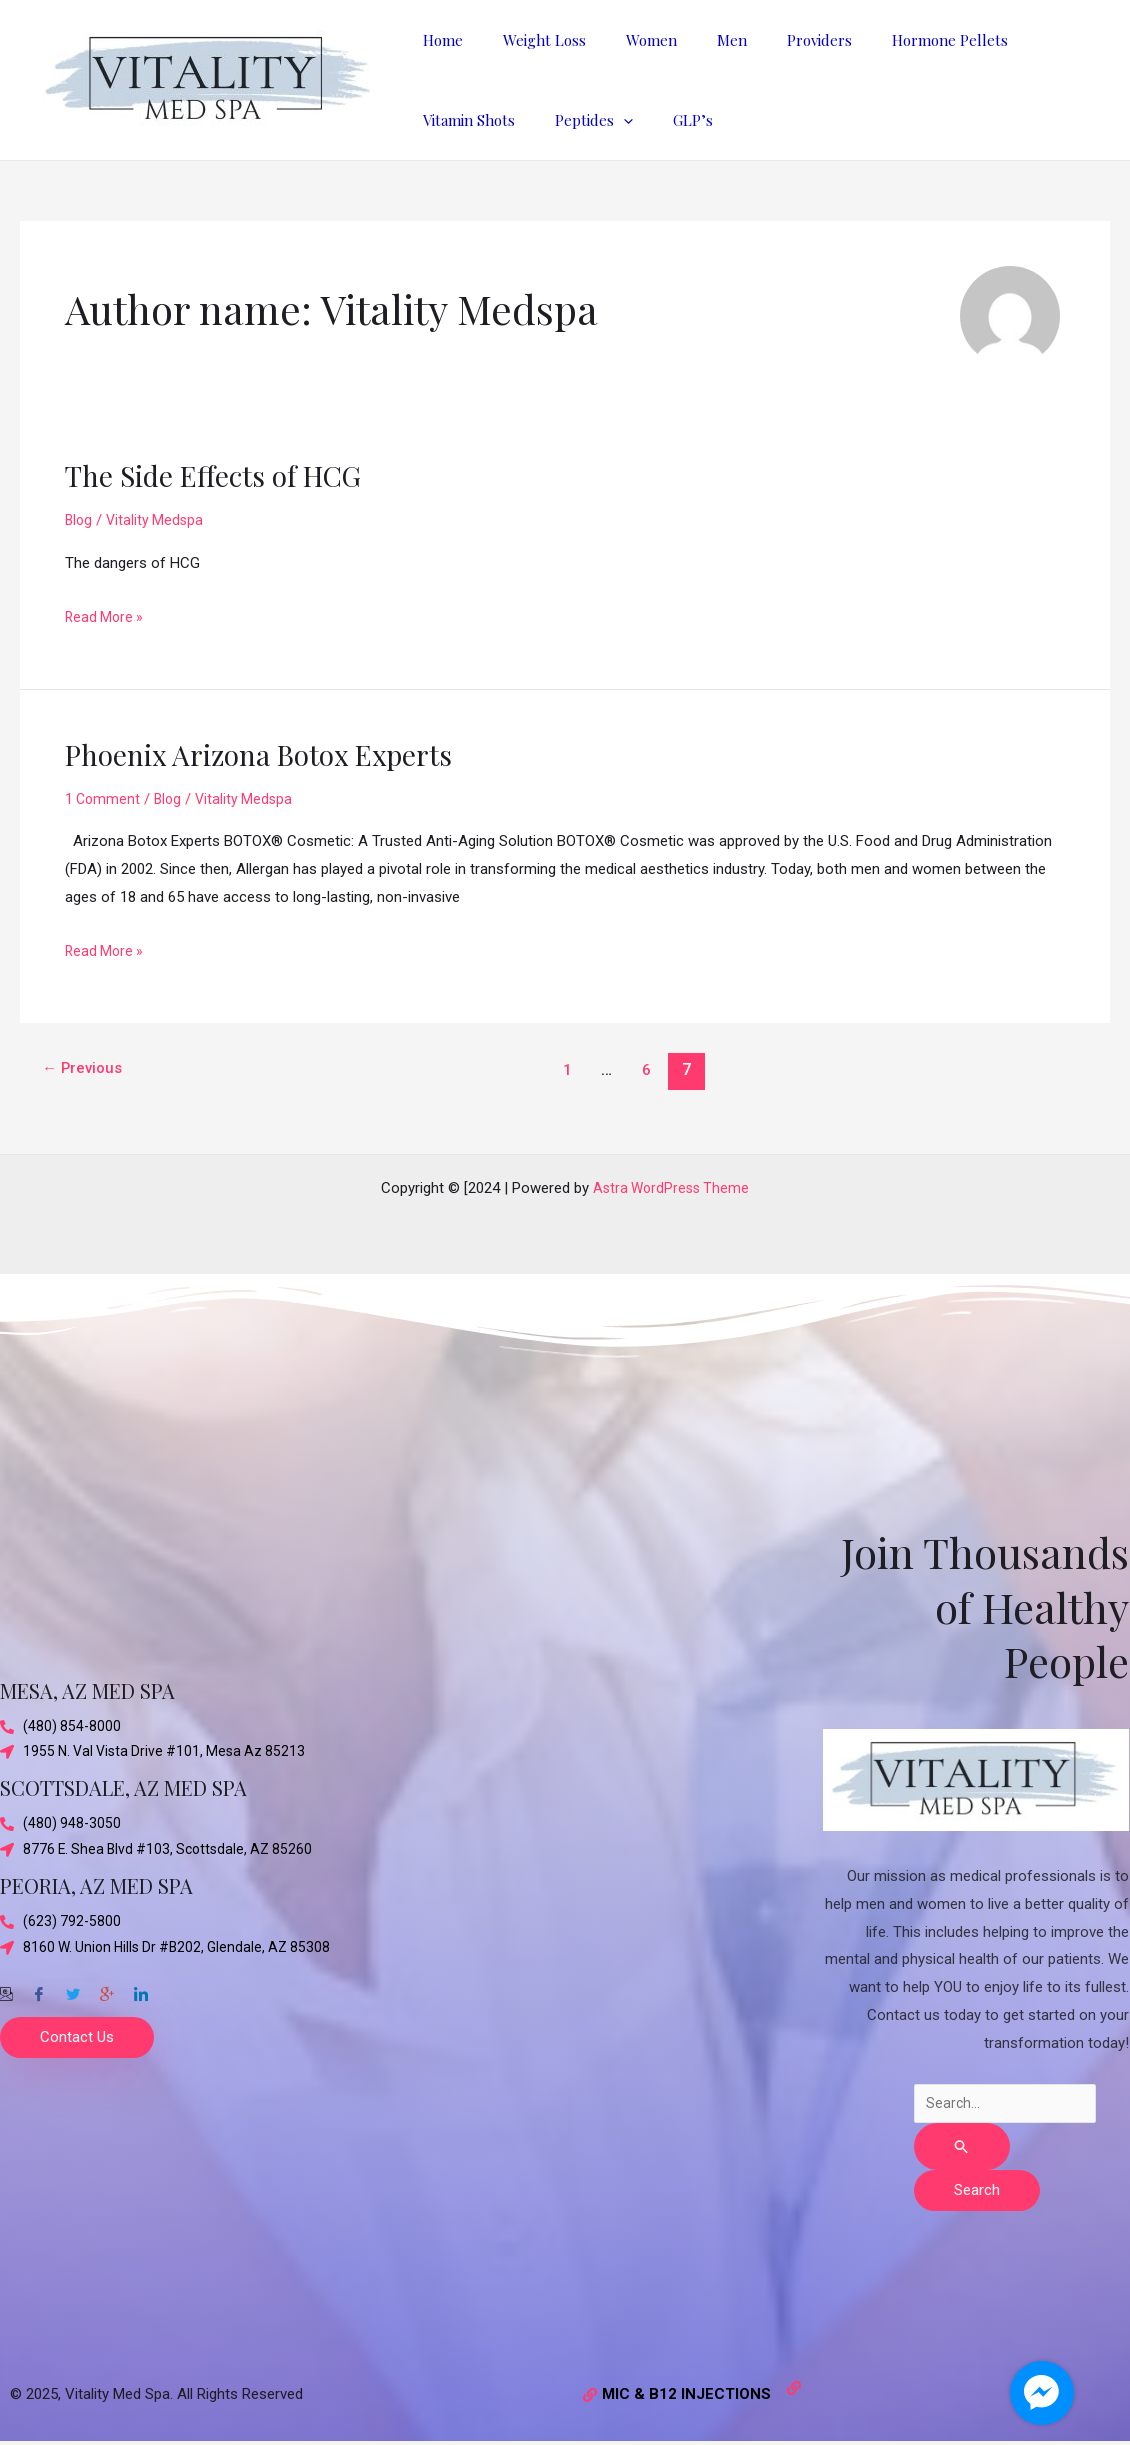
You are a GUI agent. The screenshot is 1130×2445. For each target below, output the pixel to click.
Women (626, 40)
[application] (486, 120)
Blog (79, 520)
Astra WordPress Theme (671, 1185)
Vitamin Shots (1029, 40)
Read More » (106, 615)
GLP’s (546, 120)
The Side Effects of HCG (222, 475)
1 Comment (104, 799)
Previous (86, 1069)
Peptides (457, 120)
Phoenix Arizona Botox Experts (273, 754)
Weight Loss (529, 40)
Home (438, 40)
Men (697, 40)
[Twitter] (73, 1990)
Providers (774, 40)
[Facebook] (39, 1990)
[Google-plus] (107, 1990)
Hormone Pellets (895, 40)
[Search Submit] (962, 2146)
